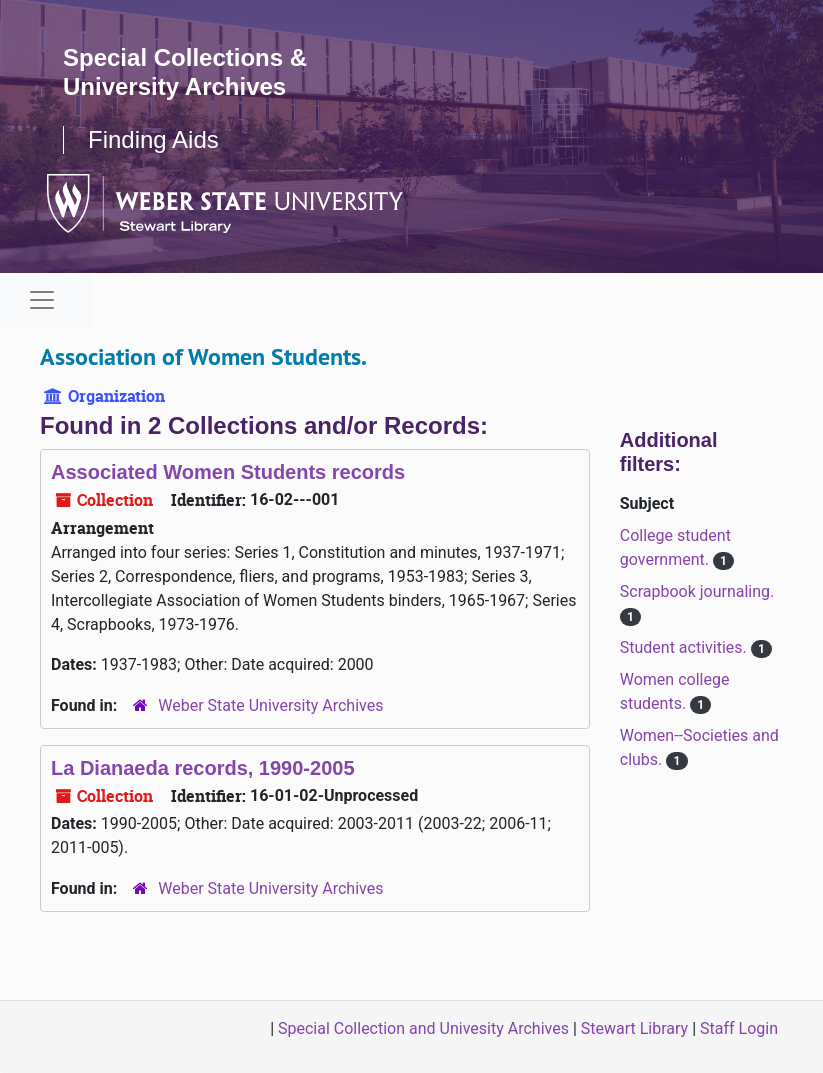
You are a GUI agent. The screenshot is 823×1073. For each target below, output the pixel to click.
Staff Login (739, 1028)
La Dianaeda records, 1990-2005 (203, 768)
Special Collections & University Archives (185, 72)
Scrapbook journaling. (697, 591)
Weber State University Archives (270, 705)
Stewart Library (634, 1028)
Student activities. (685, 647)
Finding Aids (153, 139)
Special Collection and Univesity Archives (423, 1028)
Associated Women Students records (228, 472)
